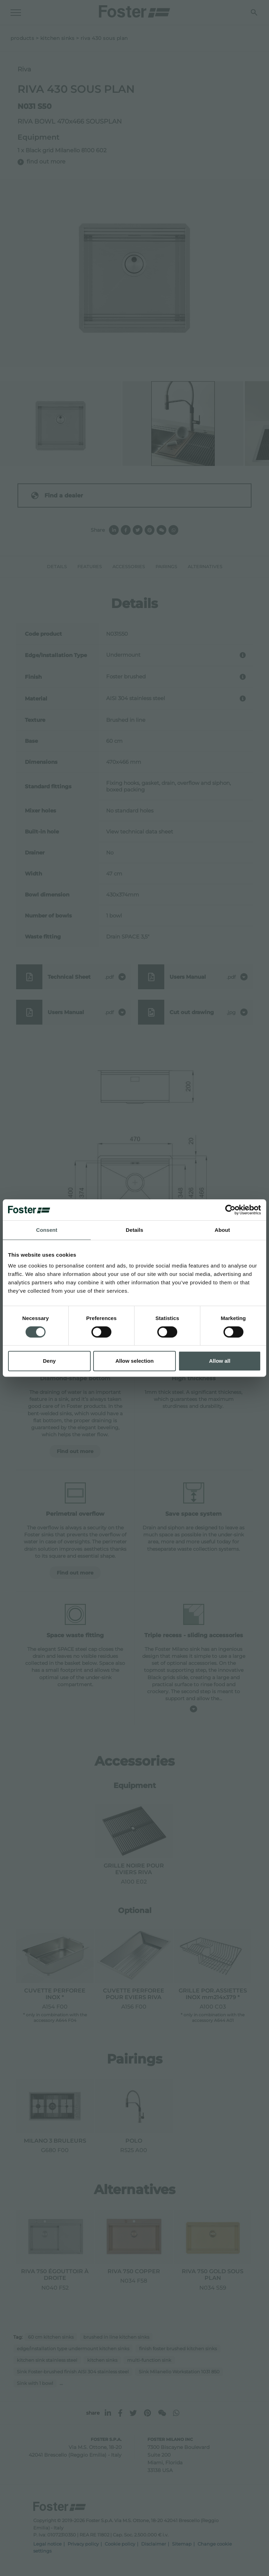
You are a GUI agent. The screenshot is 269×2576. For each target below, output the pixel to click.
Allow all (219, 1361)
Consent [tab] (46, 1230)
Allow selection (134, 1361)
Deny (49, 1361)
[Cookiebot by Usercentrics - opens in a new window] (230, 1210)
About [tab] (222, 1230)
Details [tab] (134, 1230)
